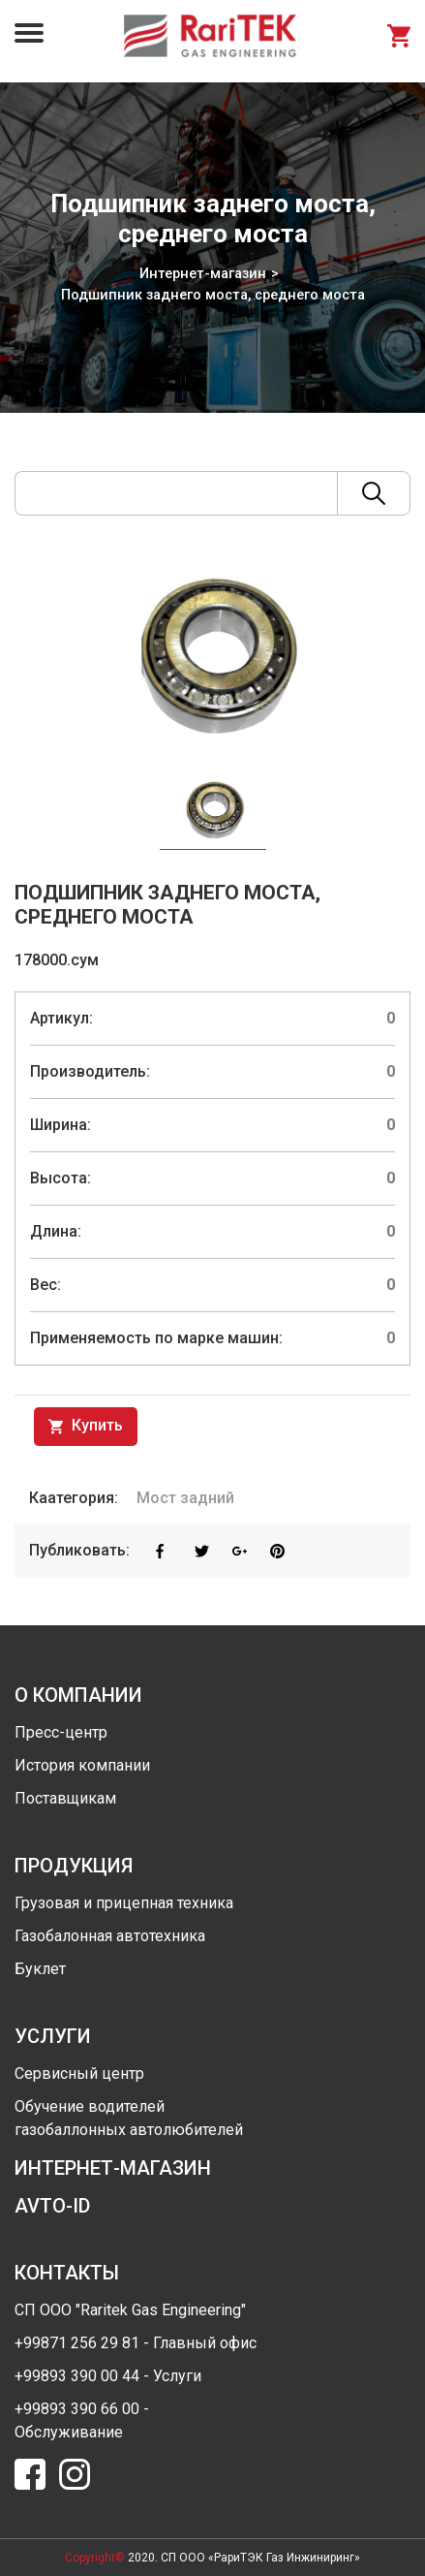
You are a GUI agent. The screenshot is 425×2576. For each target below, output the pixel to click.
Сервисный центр (79, 2073)
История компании (82, 1765)
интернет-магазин (113, 2168)
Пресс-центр (61, 1732)
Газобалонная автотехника (110, 1936)
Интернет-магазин (202, 273)
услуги (53, 2036)
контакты (67, 2272)
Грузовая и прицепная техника (124, 1903)
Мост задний (185, 1498)
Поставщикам (65, 1798)
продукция (74, 1865)
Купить (85, 1426)
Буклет (40, 1969)
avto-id (52, 2205)
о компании (78, 1695)
